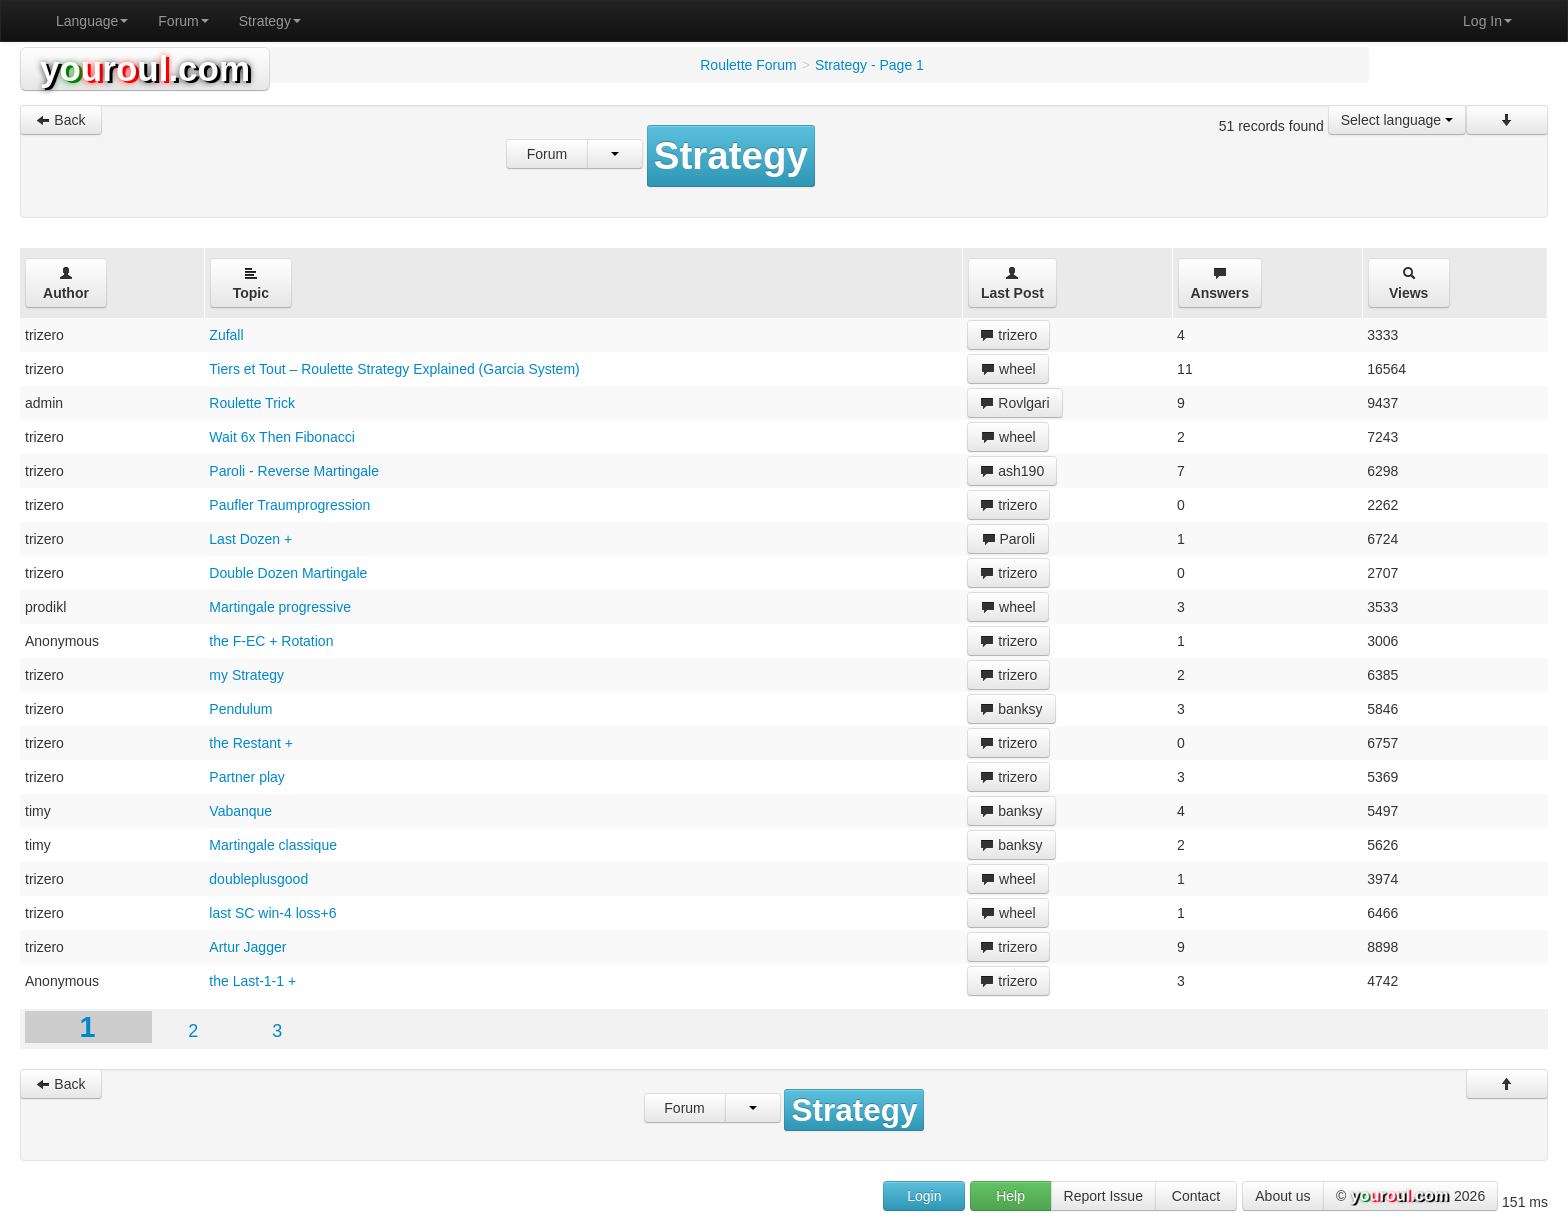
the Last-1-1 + (252, 981)
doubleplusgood (258, 879)
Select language (1397, 120)
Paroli (1009, 539)
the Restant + (251, 743)
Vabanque (240, 811)
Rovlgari (1014, 403)
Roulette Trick (252, 403)
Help (1010, 1196)
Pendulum (240, 709)
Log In (1487, 21)
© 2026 (1410, 1197)
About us (1282, 1196)
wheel (1008, 369)
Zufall (226, 335)
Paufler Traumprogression (289, 505)
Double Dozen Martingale (288, 573)
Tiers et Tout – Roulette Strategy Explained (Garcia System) (394, 369)
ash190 (1012, 471)
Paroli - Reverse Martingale (294, 471)
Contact (1196, 1196)
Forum (183, 21)
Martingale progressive (280, 607)
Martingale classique (273, 845)
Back (60, 120)
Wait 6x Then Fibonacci (282, 437)
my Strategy (246, 675)
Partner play (246, 777)
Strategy (270, 21)
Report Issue (1103, 1196)
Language (92, 21)
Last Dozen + (250, 539)
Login (924, 1196)
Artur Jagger (247, 947)
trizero (1008, 335)
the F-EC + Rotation (271, 641)
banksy (1011, 709)
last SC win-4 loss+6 (272, 913)
